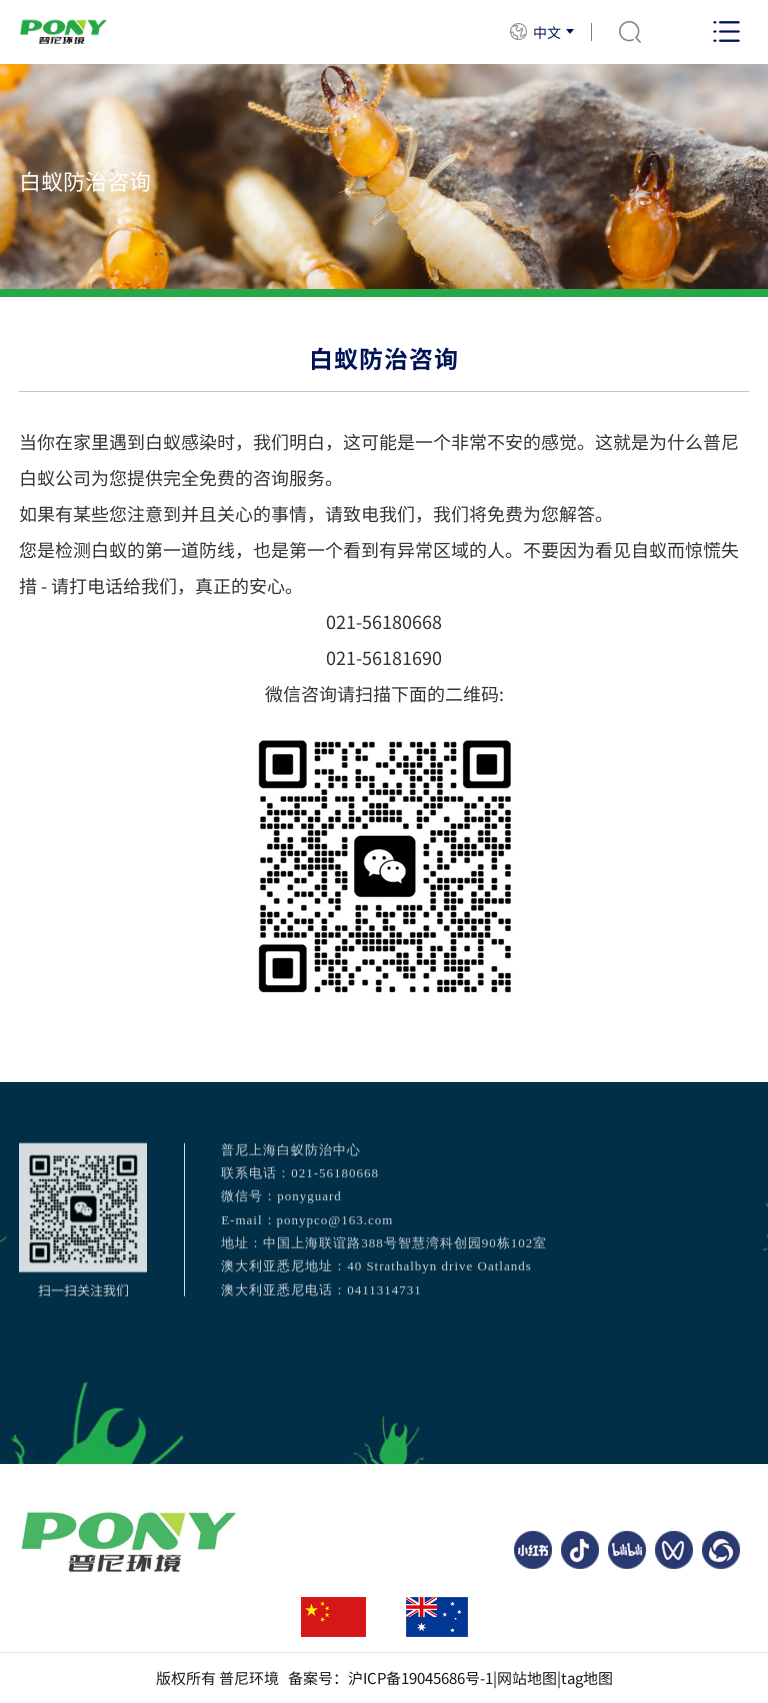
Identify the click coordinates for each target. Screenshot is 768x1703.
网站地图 (527, 1678)
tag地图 (587, 1678)
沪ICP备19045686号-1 (420, 1678)
